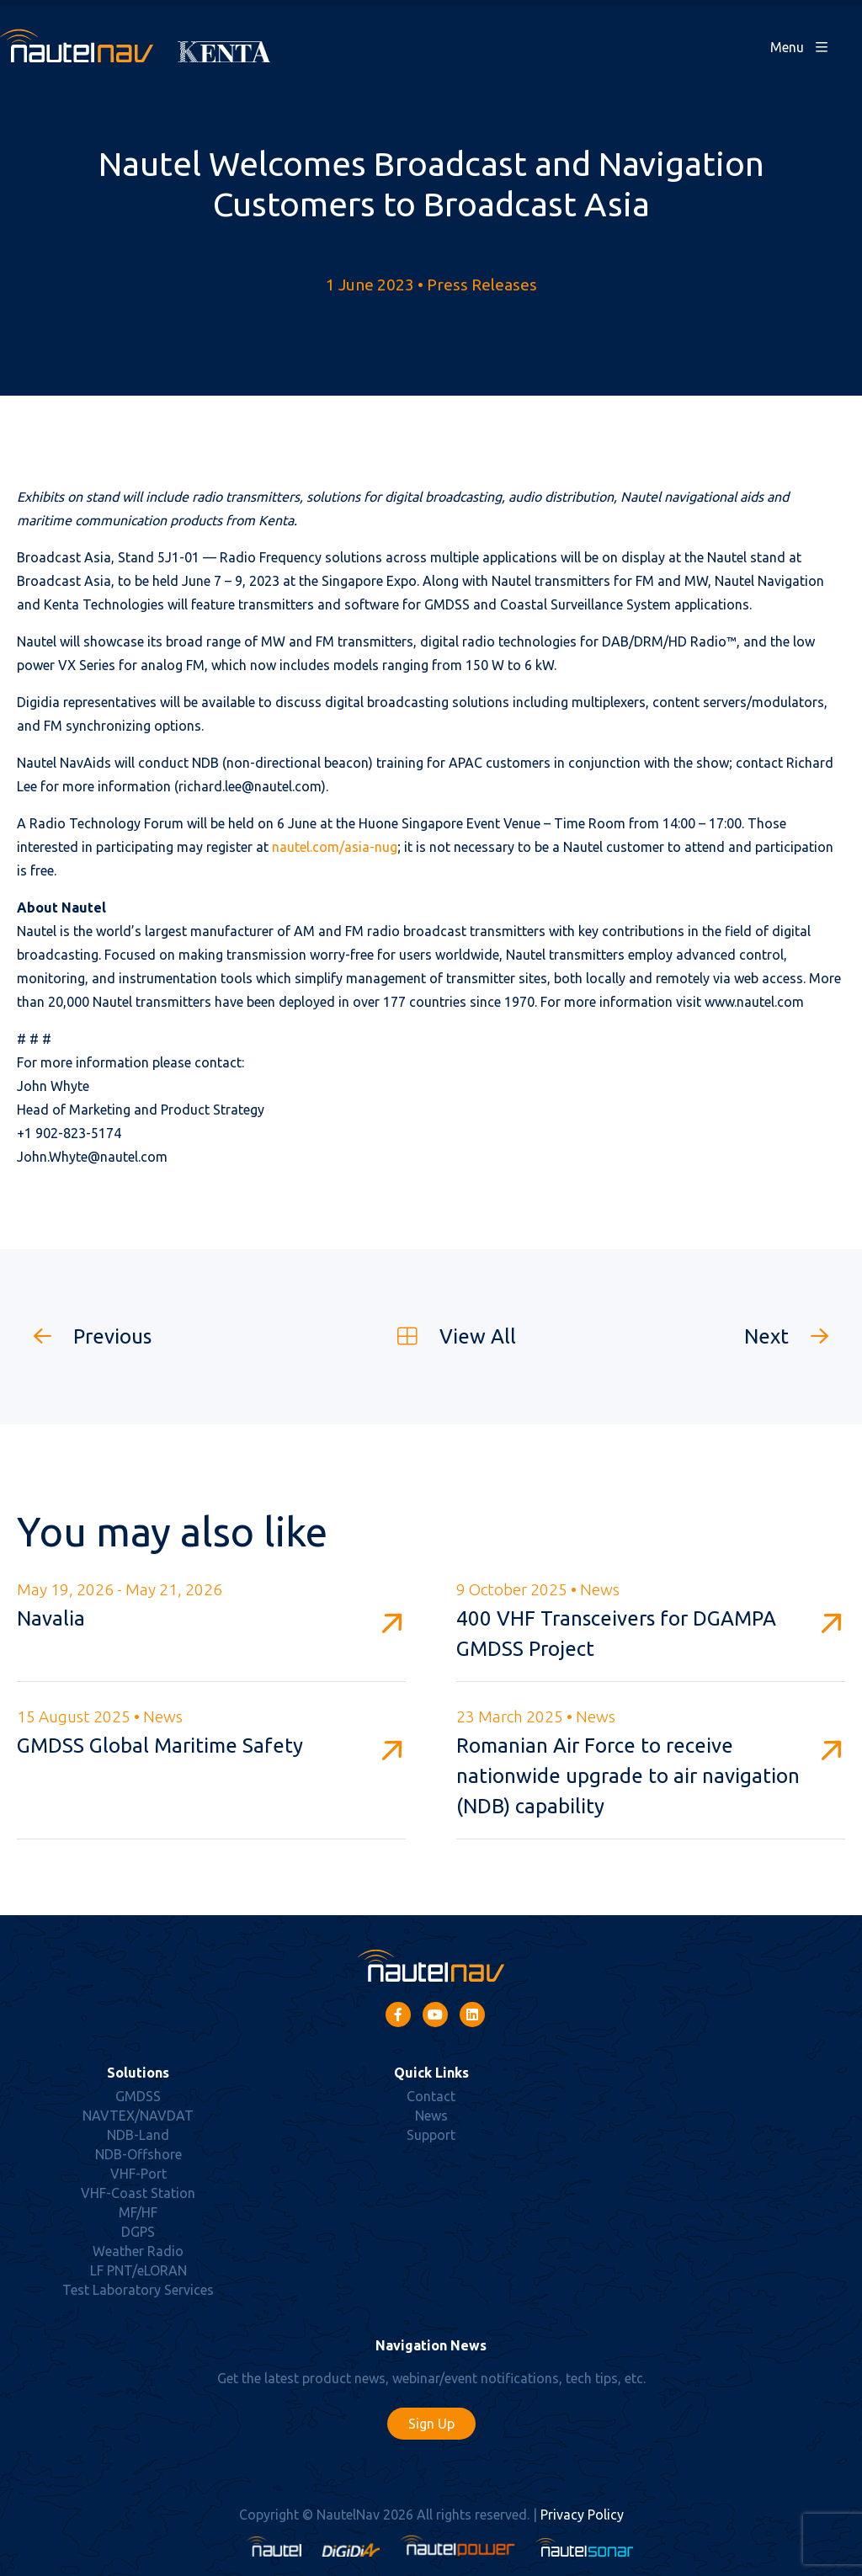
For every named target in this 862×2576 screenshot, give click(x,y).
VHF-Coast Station (138, 2193)
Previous (84, 1336)
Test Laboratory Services (138, 2289)
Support (431, 2134)
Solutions (138, 2072)
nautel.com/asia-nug (334, 846)
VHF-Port (138, 2173)
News (431, 2115)
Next (794, 1336)
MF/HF (138, 2212)
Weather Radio (138, 2251)
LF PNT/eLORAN (138, 2270)
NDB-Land (138, 2134)
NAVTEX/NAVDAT (138, 2115)
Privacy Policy (582, 2514)
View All (448, 1336)
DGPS (138, 2231)
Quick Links (431, 2072)
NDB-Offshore (138, 2154)
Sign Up (431, 2423)
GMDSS (138, 2096)
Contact (431, 2096)
